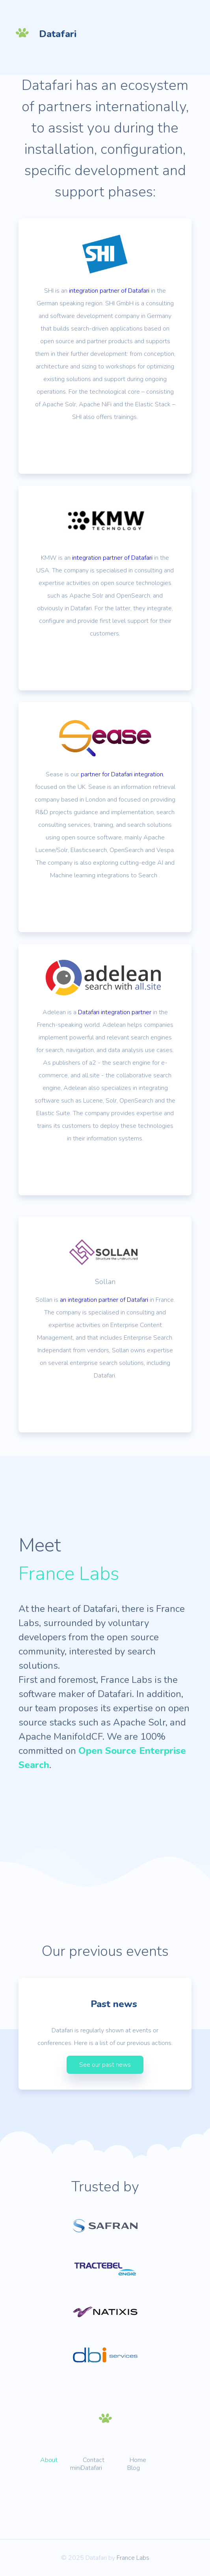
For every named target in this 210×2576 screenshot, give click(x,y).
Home (138, 2460)
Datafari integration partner (114, 1012)
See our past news (105, 2064)
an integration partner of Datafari (104, 1299)
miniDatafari (86, 2468)
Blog (133, 2468)
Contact (93, 2460)
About (49, 2460)
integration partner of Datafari (109, 290)
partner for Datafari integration (122, 774)
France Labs (133, 2558)
